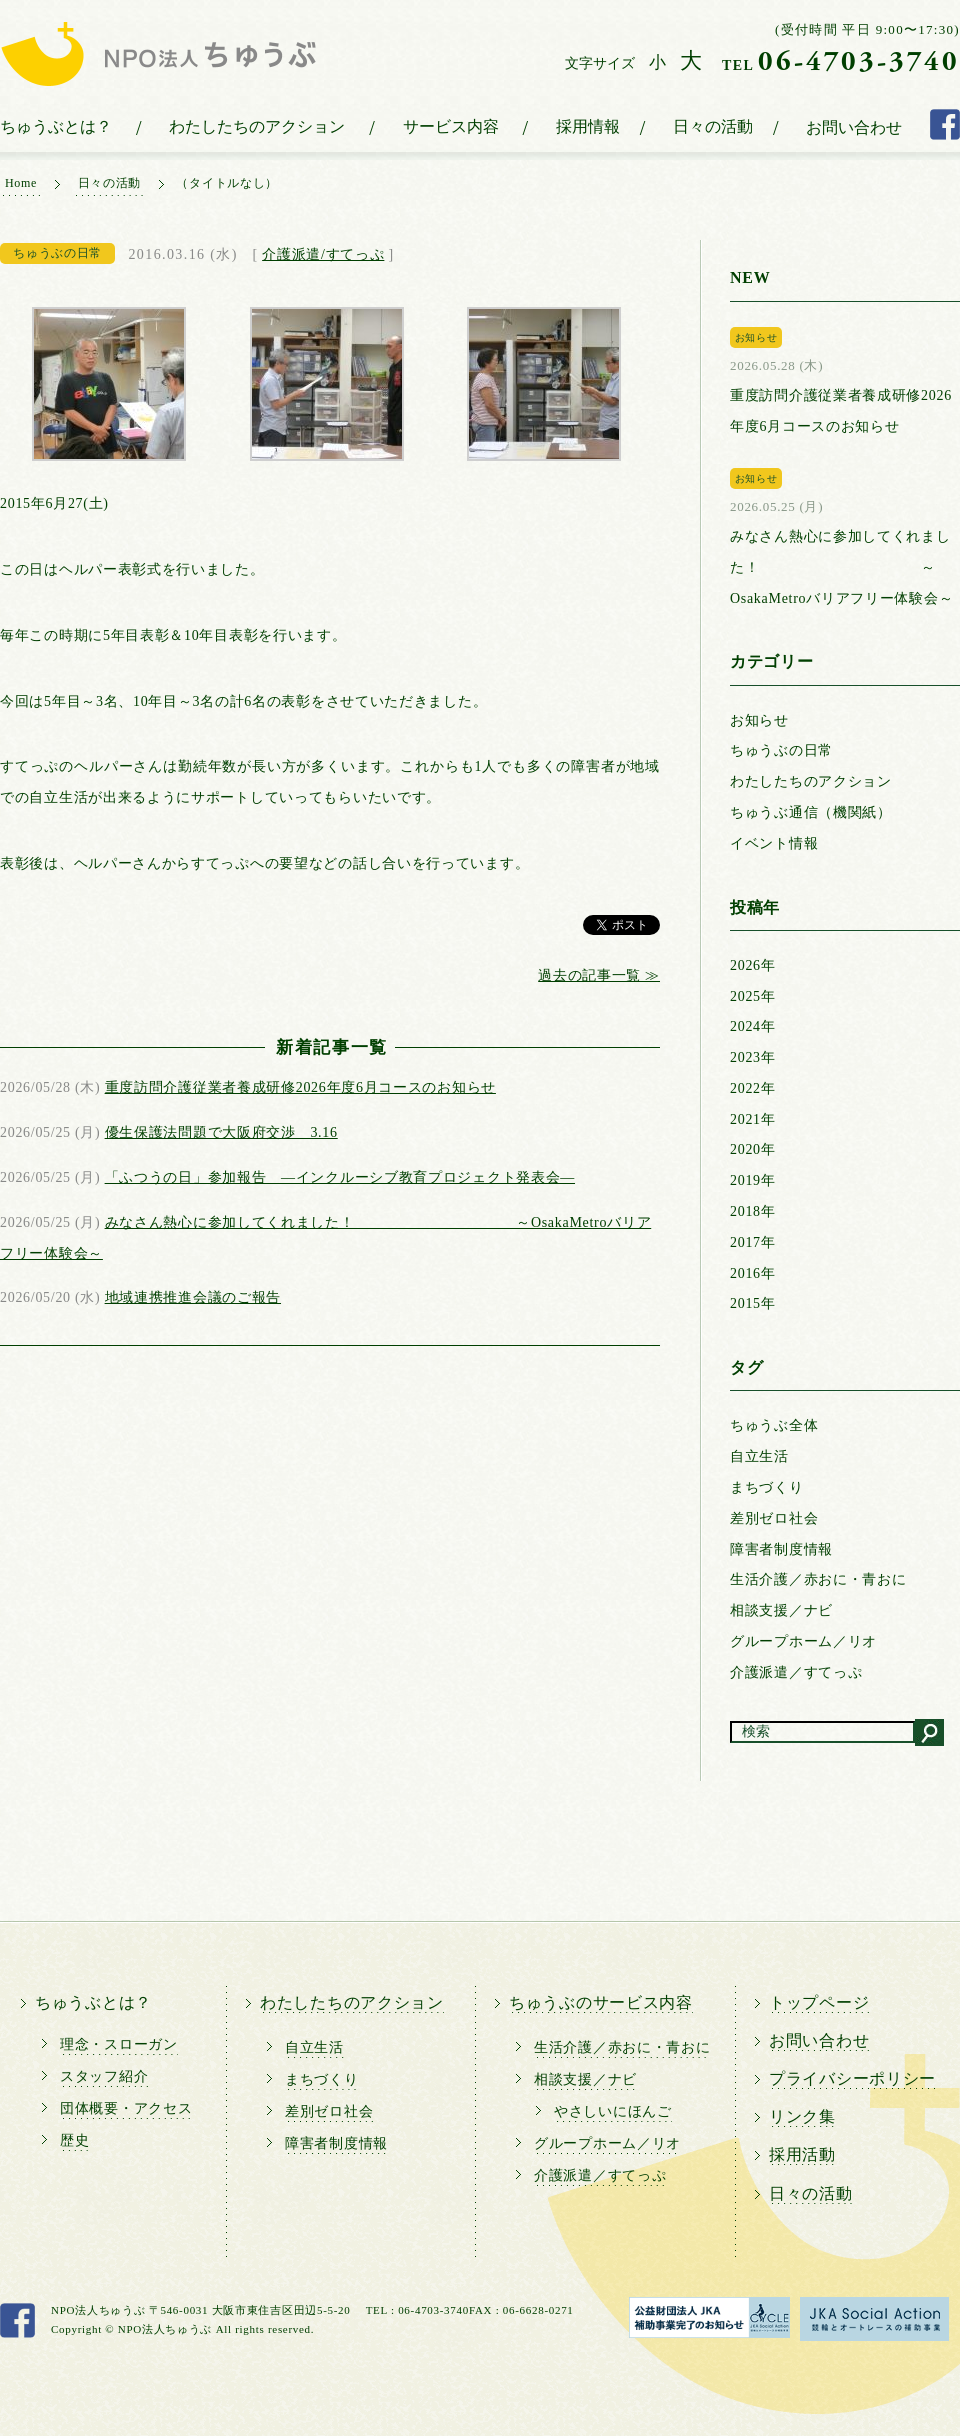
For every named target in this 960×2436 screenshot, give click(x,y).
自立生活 (759, 1456)
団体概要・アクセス (126, 2108)
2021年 (753, 1119)
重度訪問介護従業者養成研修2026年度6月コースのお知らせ (300, 1087)
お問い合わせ (854, 127)
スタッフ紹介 (104, 2076)
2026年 (753, 965)
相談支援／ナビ (781, 1610)
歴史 (74, 2140)
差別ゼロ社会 (774, 1518)
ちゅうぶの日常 (781, 750)
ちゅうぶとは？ (56, 126)
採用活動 (802, 2154)
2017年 (753, 1242)
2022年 (753, 1088)
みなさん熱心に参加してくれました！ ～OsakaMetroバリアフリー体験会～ (841, 567)
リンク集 (802, 2116)
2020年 (753, 1149)
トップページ (819, 2002)
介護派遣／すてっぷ (796, 1672)
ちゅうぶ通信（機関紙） (811, 812)
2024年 (753, 1026)
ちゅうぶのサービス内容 (601, 2002)
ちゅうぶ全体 (774, 1425)
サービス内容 (451, 126)
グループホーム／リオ (803, 1641)
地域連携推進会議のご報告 (193, 1297)
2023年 (753, 1057)
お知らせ (759, 720)
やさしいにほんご (613, 2111)
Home (21, 183)
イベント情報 (774, 843)
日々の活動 (713, 126)
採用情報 (588, 126)
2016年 (753, 1273)
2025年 (753, 996)
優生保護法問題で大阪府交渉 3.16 (221, 1132)
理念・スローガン (119, 2044)
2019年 (753, 1180)
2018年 (753, 1211)
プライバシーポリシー (852, 2078)
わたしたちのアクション (257, 126)
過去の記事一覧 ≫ (599, 975)
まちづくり (767, 1487)
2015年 (753, 1303)
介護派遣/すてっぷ (323, 254)
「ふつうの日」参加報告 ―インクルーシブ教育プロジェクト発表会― (340, 1177)
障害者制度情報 (781, 1549)
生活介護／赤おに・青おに (818, 1579)
